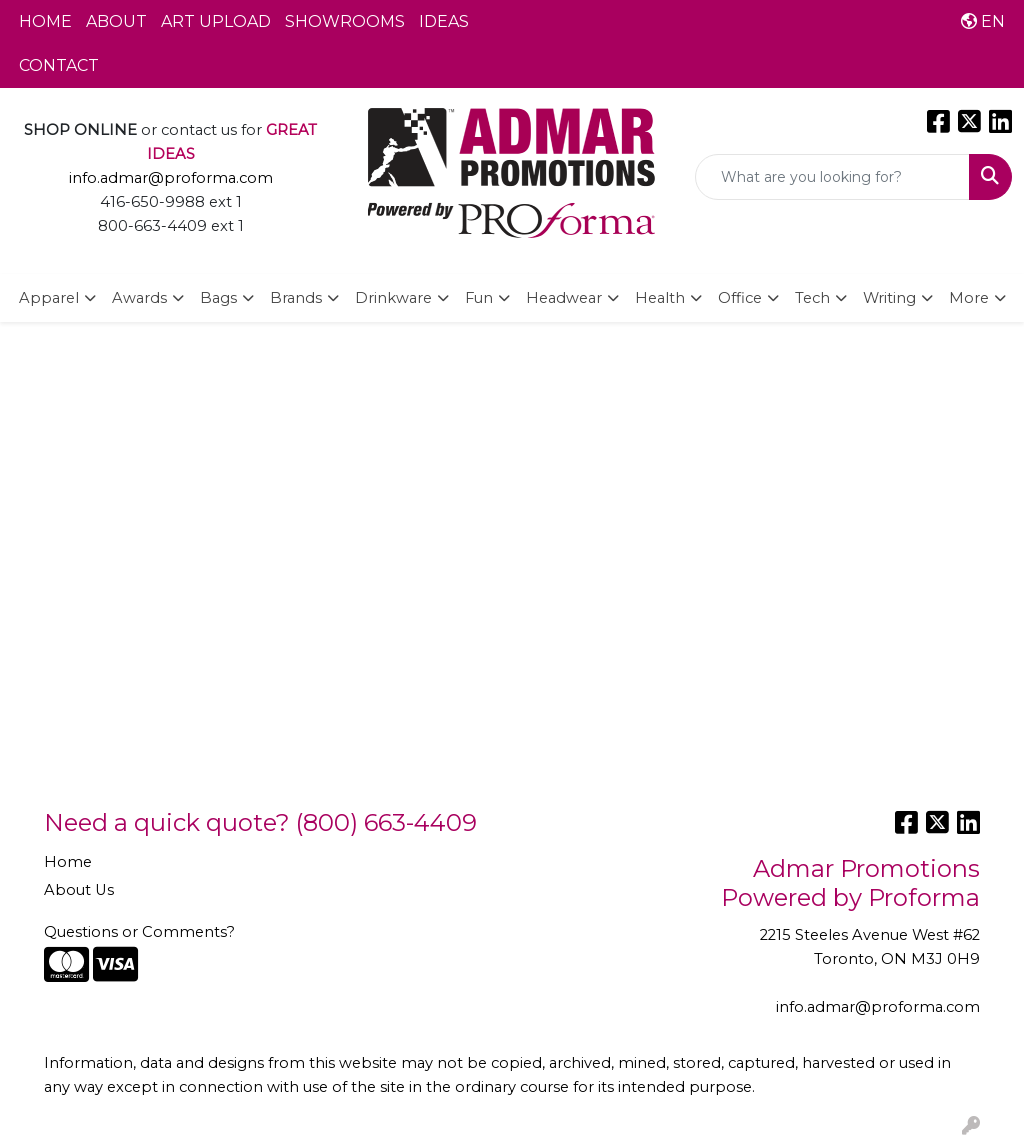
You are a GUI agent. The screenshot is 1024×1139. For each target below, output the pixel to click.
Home (68, 862)
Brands (296, 298)
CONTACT (59, 65)
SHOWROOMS (345, 21)
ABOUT (116, 21)
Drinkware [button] (393, 298)
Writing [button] (889, 298)
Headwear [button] (564, 298)
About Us (79, 890)
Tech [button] (812, 298)
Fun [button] (479, 298)
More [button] (969, 298)
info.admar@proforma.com (171, 178)
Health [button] (660, 298)
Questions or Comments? (139, 932)
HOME (45, 21)
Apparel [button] (49, 298)
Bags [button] (218, 298)
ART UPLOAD (216, 21)
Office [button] (740, 298)
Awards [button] (139, 298)
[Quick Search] (832, 177)
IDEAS (444, 21)
